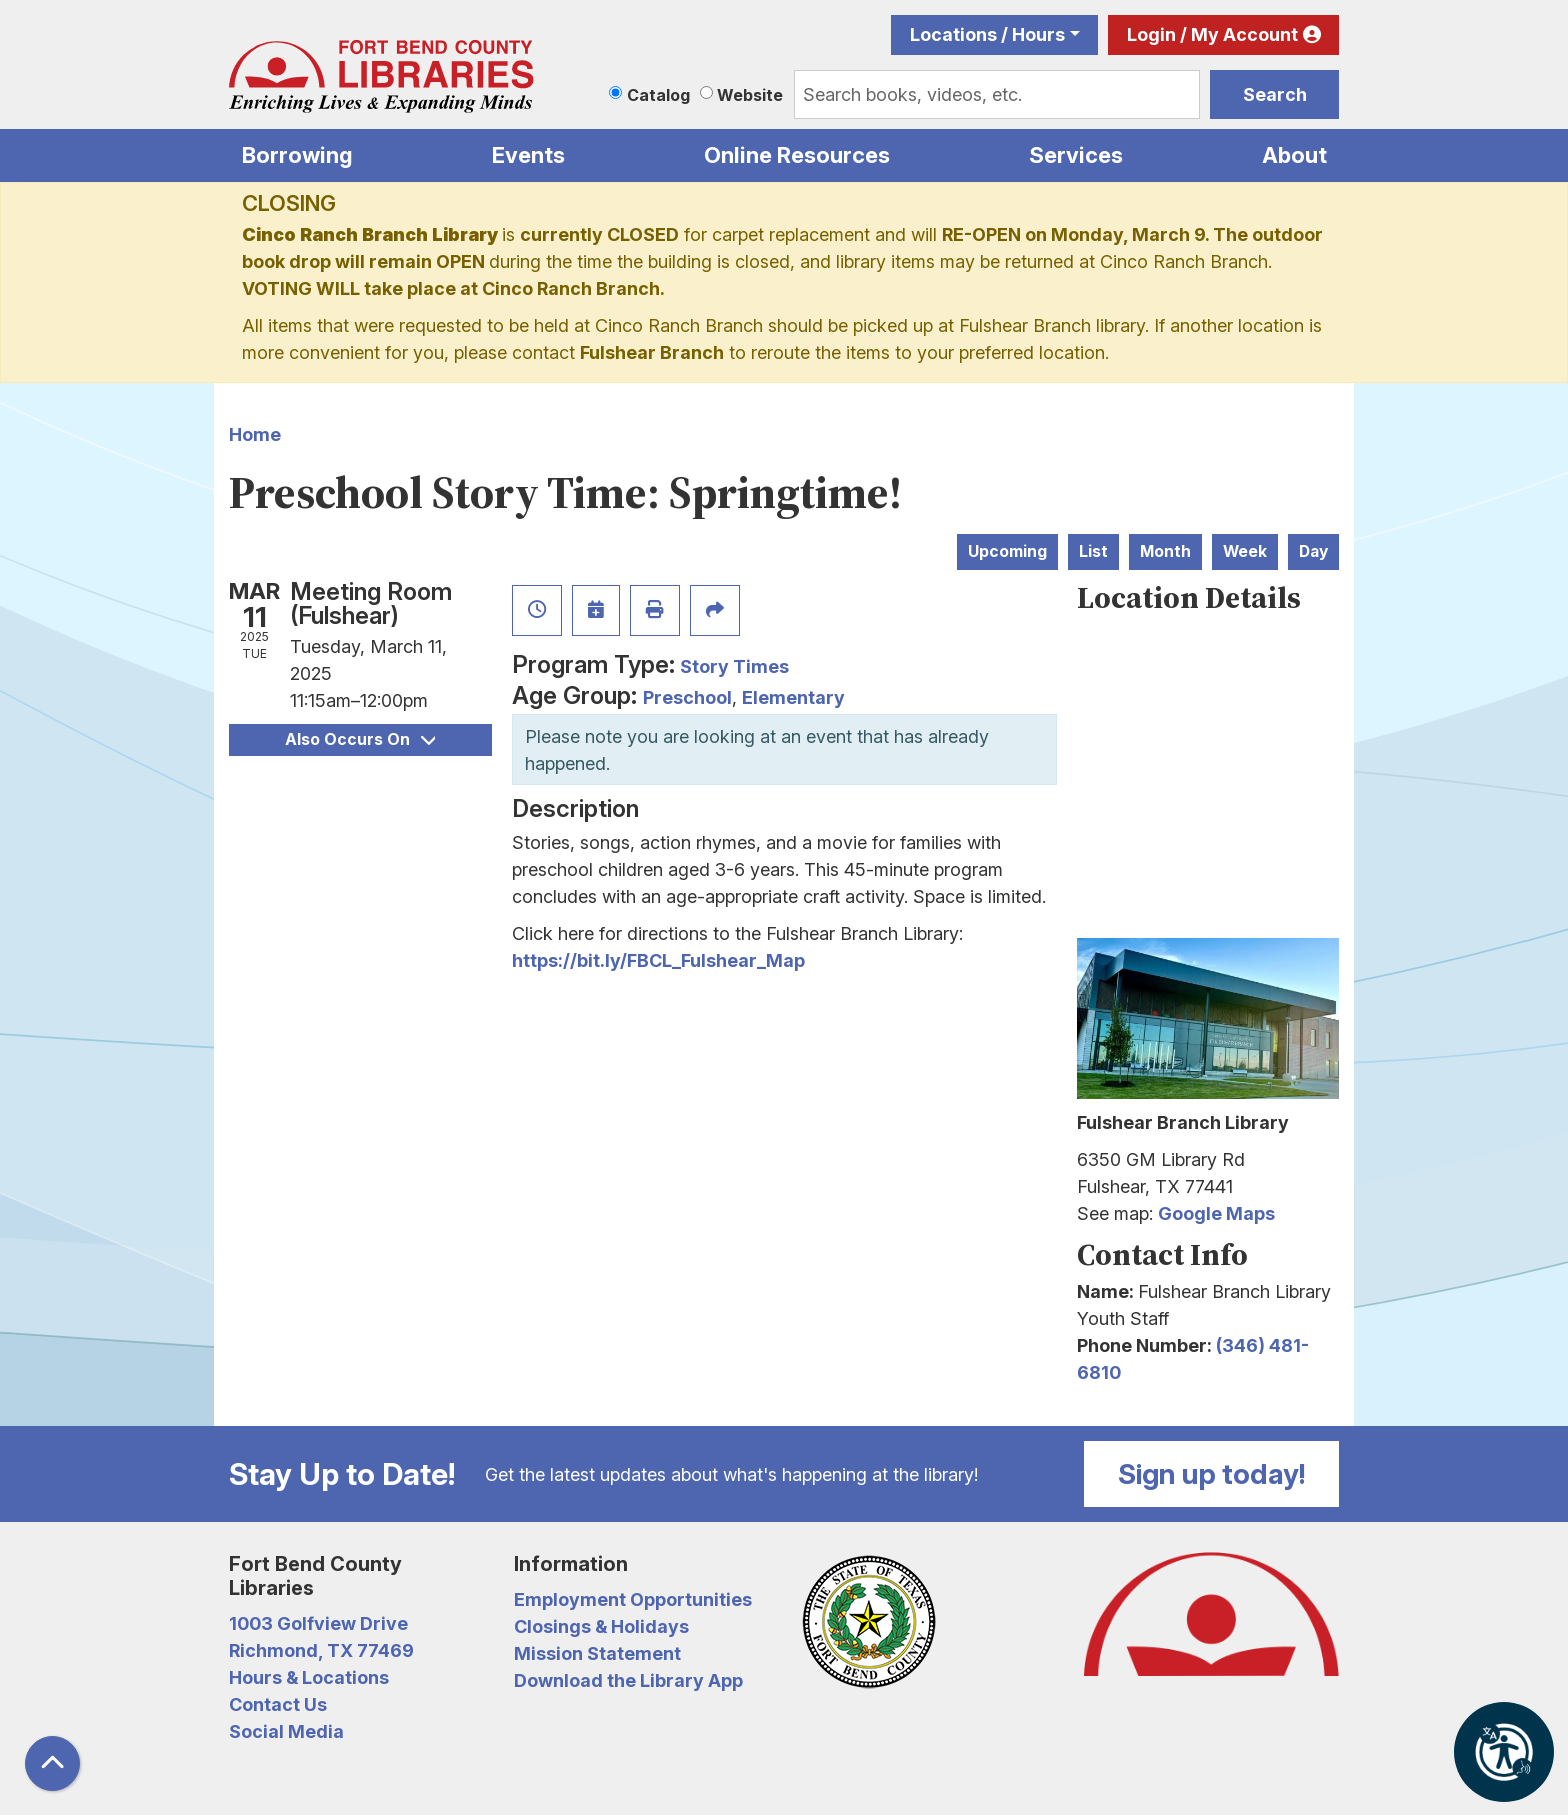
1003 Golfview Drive (318, 1623)
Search (1275, 94)
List (1093, 551)
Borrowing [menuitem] (297, 155)
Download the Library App (628, 1680)
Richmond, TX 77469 (321, 1650)
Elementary (793, 697)
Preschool (687, 697)
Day (1313, 551)
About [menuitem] (1294, 155)
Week (1245, 551)
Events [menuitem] (528, 155)
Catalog (658, 95)
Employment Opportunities (633, 1599)
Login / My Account (1212, 34)
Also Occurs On (360, 739)
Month (1165, 551)
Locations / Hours (987, 34)
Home (255, 434)
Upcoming (1007, 551)
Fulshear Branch (652, 352)
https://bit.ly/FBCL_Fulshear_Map (658, 960)
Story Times (734, 666)
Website (750, 95)
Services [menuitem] (1076, 155)
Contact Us (278, 1704)
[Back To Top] (52, 1763)
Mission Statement (597, 1653)
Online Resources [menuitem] (797, 155)
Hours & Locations (309, 1677)
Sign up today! (1212, 1474)
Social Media (286, 1731)
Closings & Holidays (601, 1626)
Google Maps (1216, 1213)
